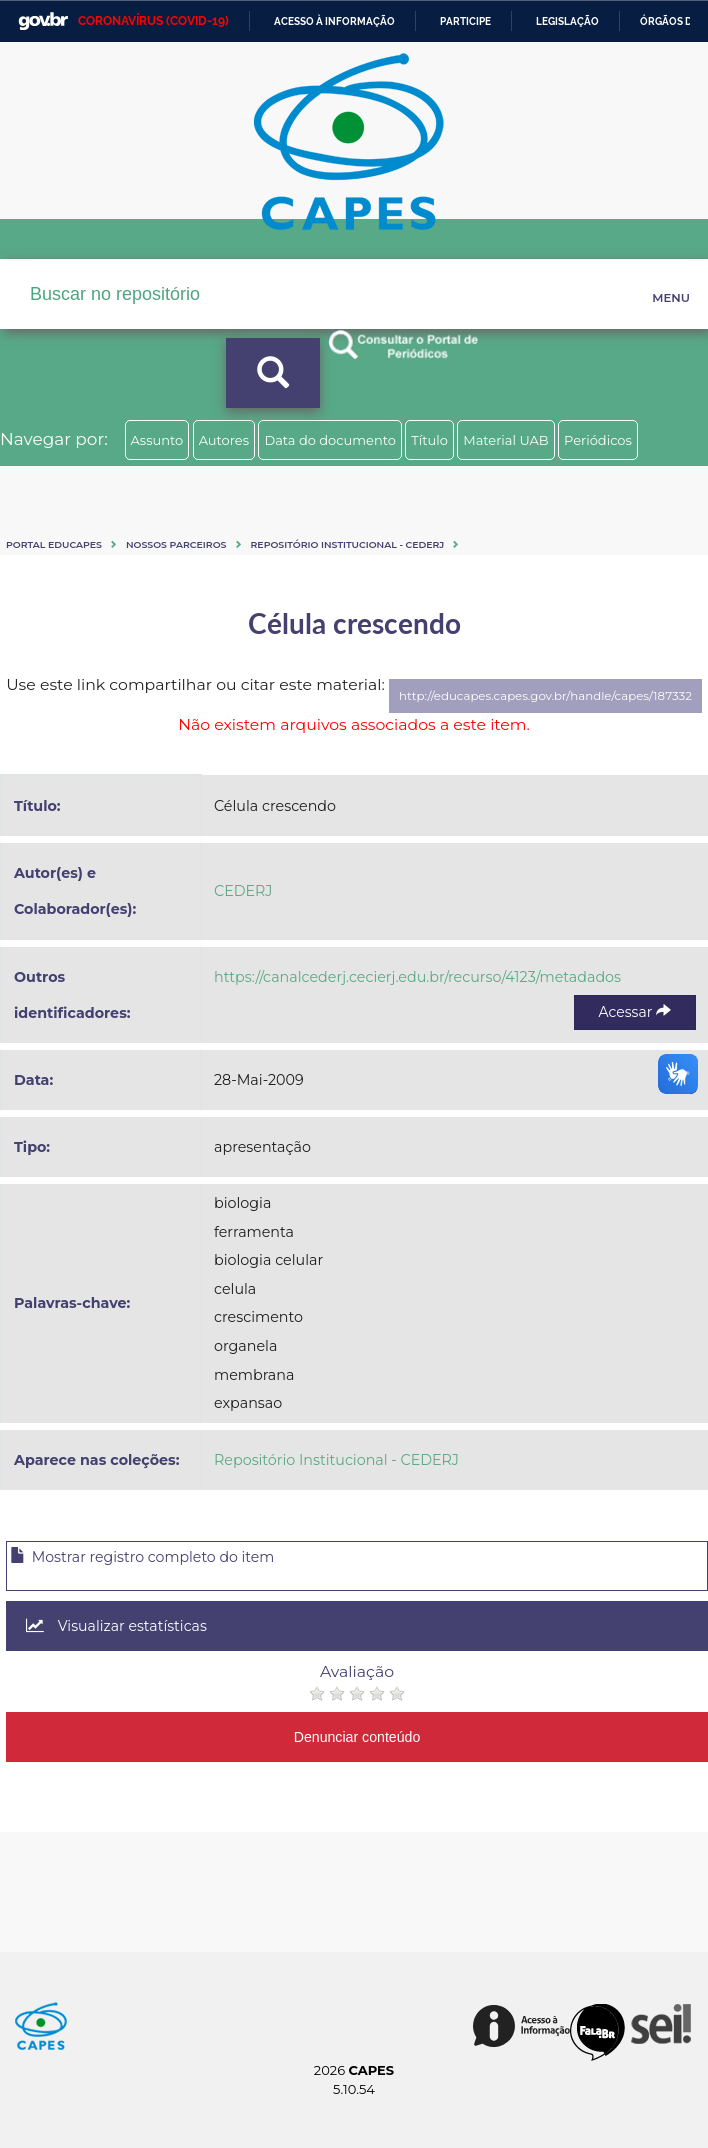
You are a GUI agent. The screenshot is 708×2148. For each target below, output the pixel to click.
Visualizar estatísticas (116, 1626)
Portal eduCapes (54, 544)
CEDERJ (243, 891)
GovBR (43, 21)
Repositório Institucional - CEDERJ (348, 544)
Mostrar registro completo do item (142, 1557)
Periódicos (598, 440)
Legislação (567, 21)
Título (429, 440)
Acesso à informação (334, 21)
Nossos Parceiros (176, 544)
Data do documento (330, 440)
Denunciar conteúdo (357, 1737)
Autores (224, 440)
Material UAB (505, 440)
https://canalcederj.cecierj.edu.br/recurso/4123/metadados (417, 977)
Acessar (635, 1012)
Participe (465, 21)
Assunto (157, 440)
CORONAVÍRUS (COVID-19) (153, 21)
